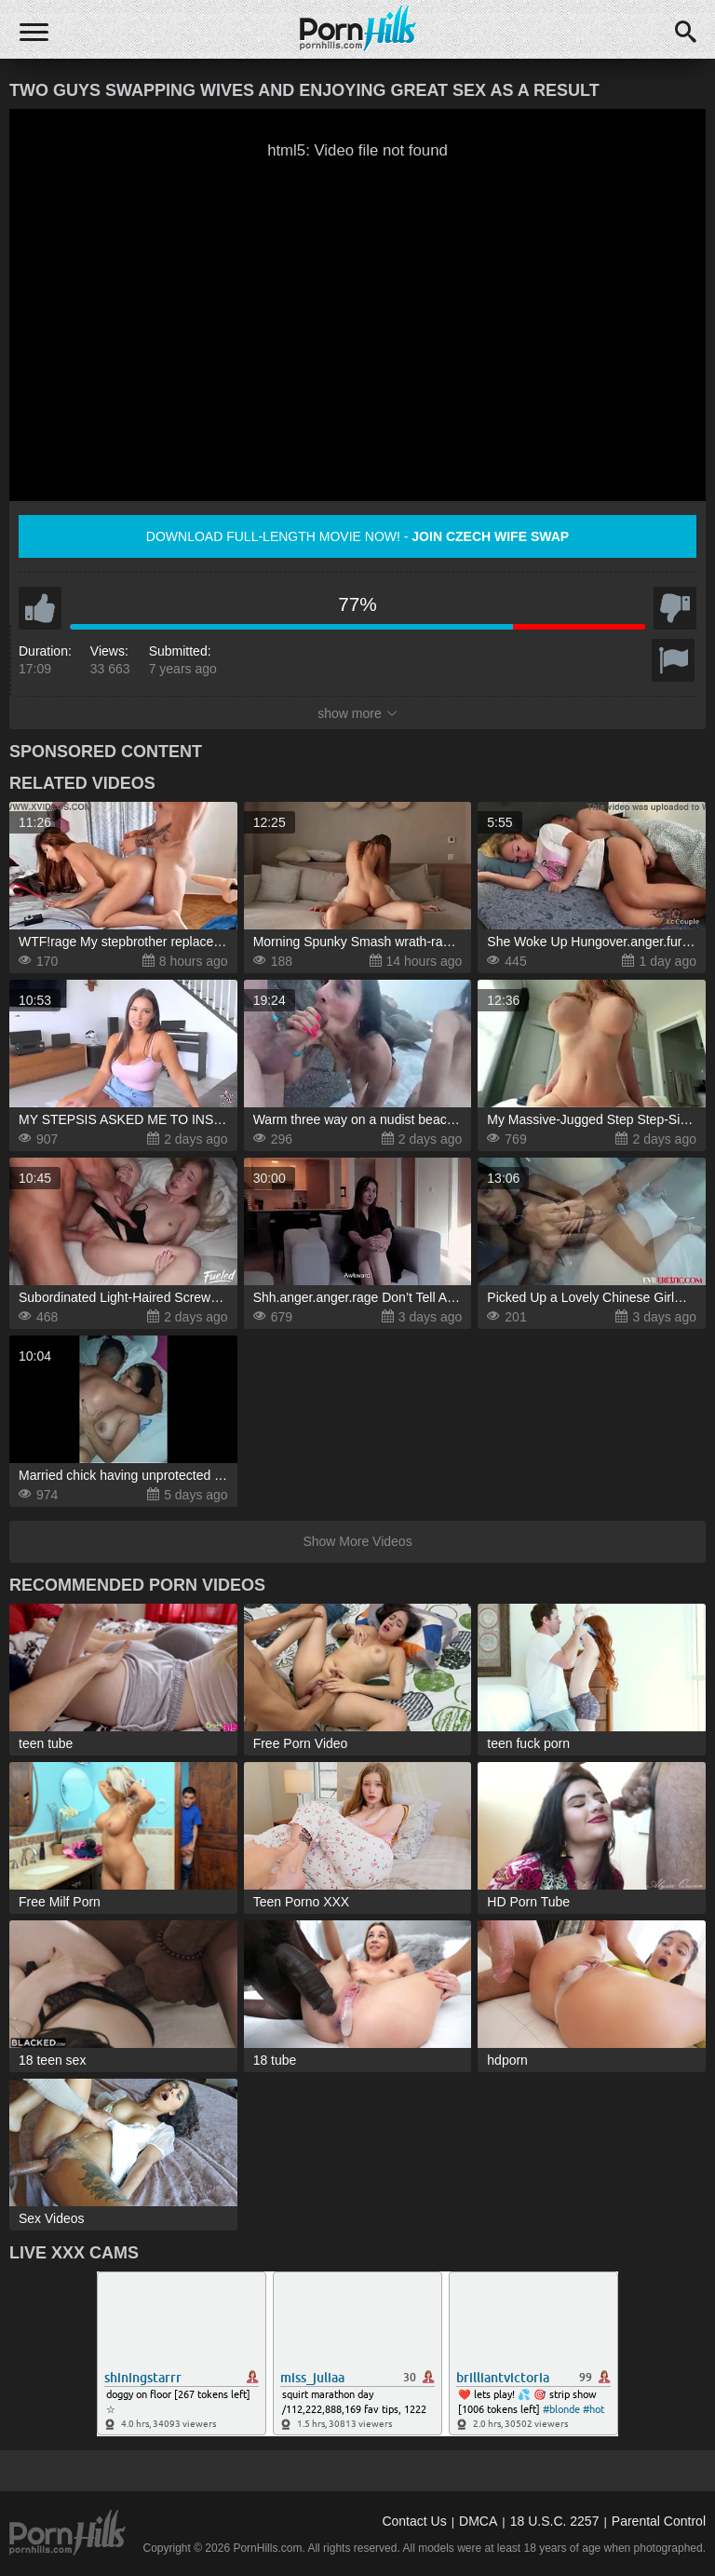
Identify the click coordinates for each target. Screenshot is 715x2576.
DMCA (478, 2521)
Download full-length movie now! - (357, 536)
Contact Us (414, 2521)
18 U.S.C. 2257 (555, 2521)
